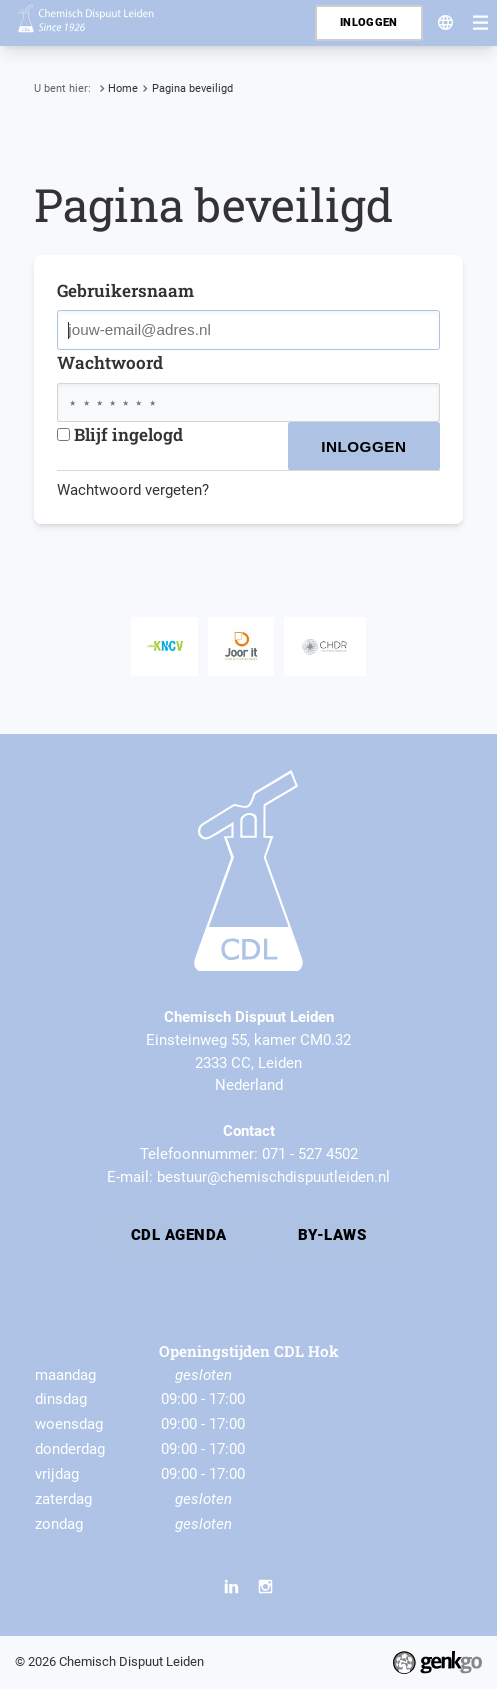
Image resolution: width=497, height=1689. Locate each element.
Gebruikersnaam (125, 290)
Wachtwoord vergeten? (133, 490)
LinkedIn (231, 1586)
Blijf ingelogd (120, 434)
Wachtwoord (110, 362)
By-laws (332, 1235)
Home (123, 88)
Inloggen (369, 22)
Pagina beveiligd (192, 88)
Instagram (265, 1586)
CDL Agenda (179, 1235)
